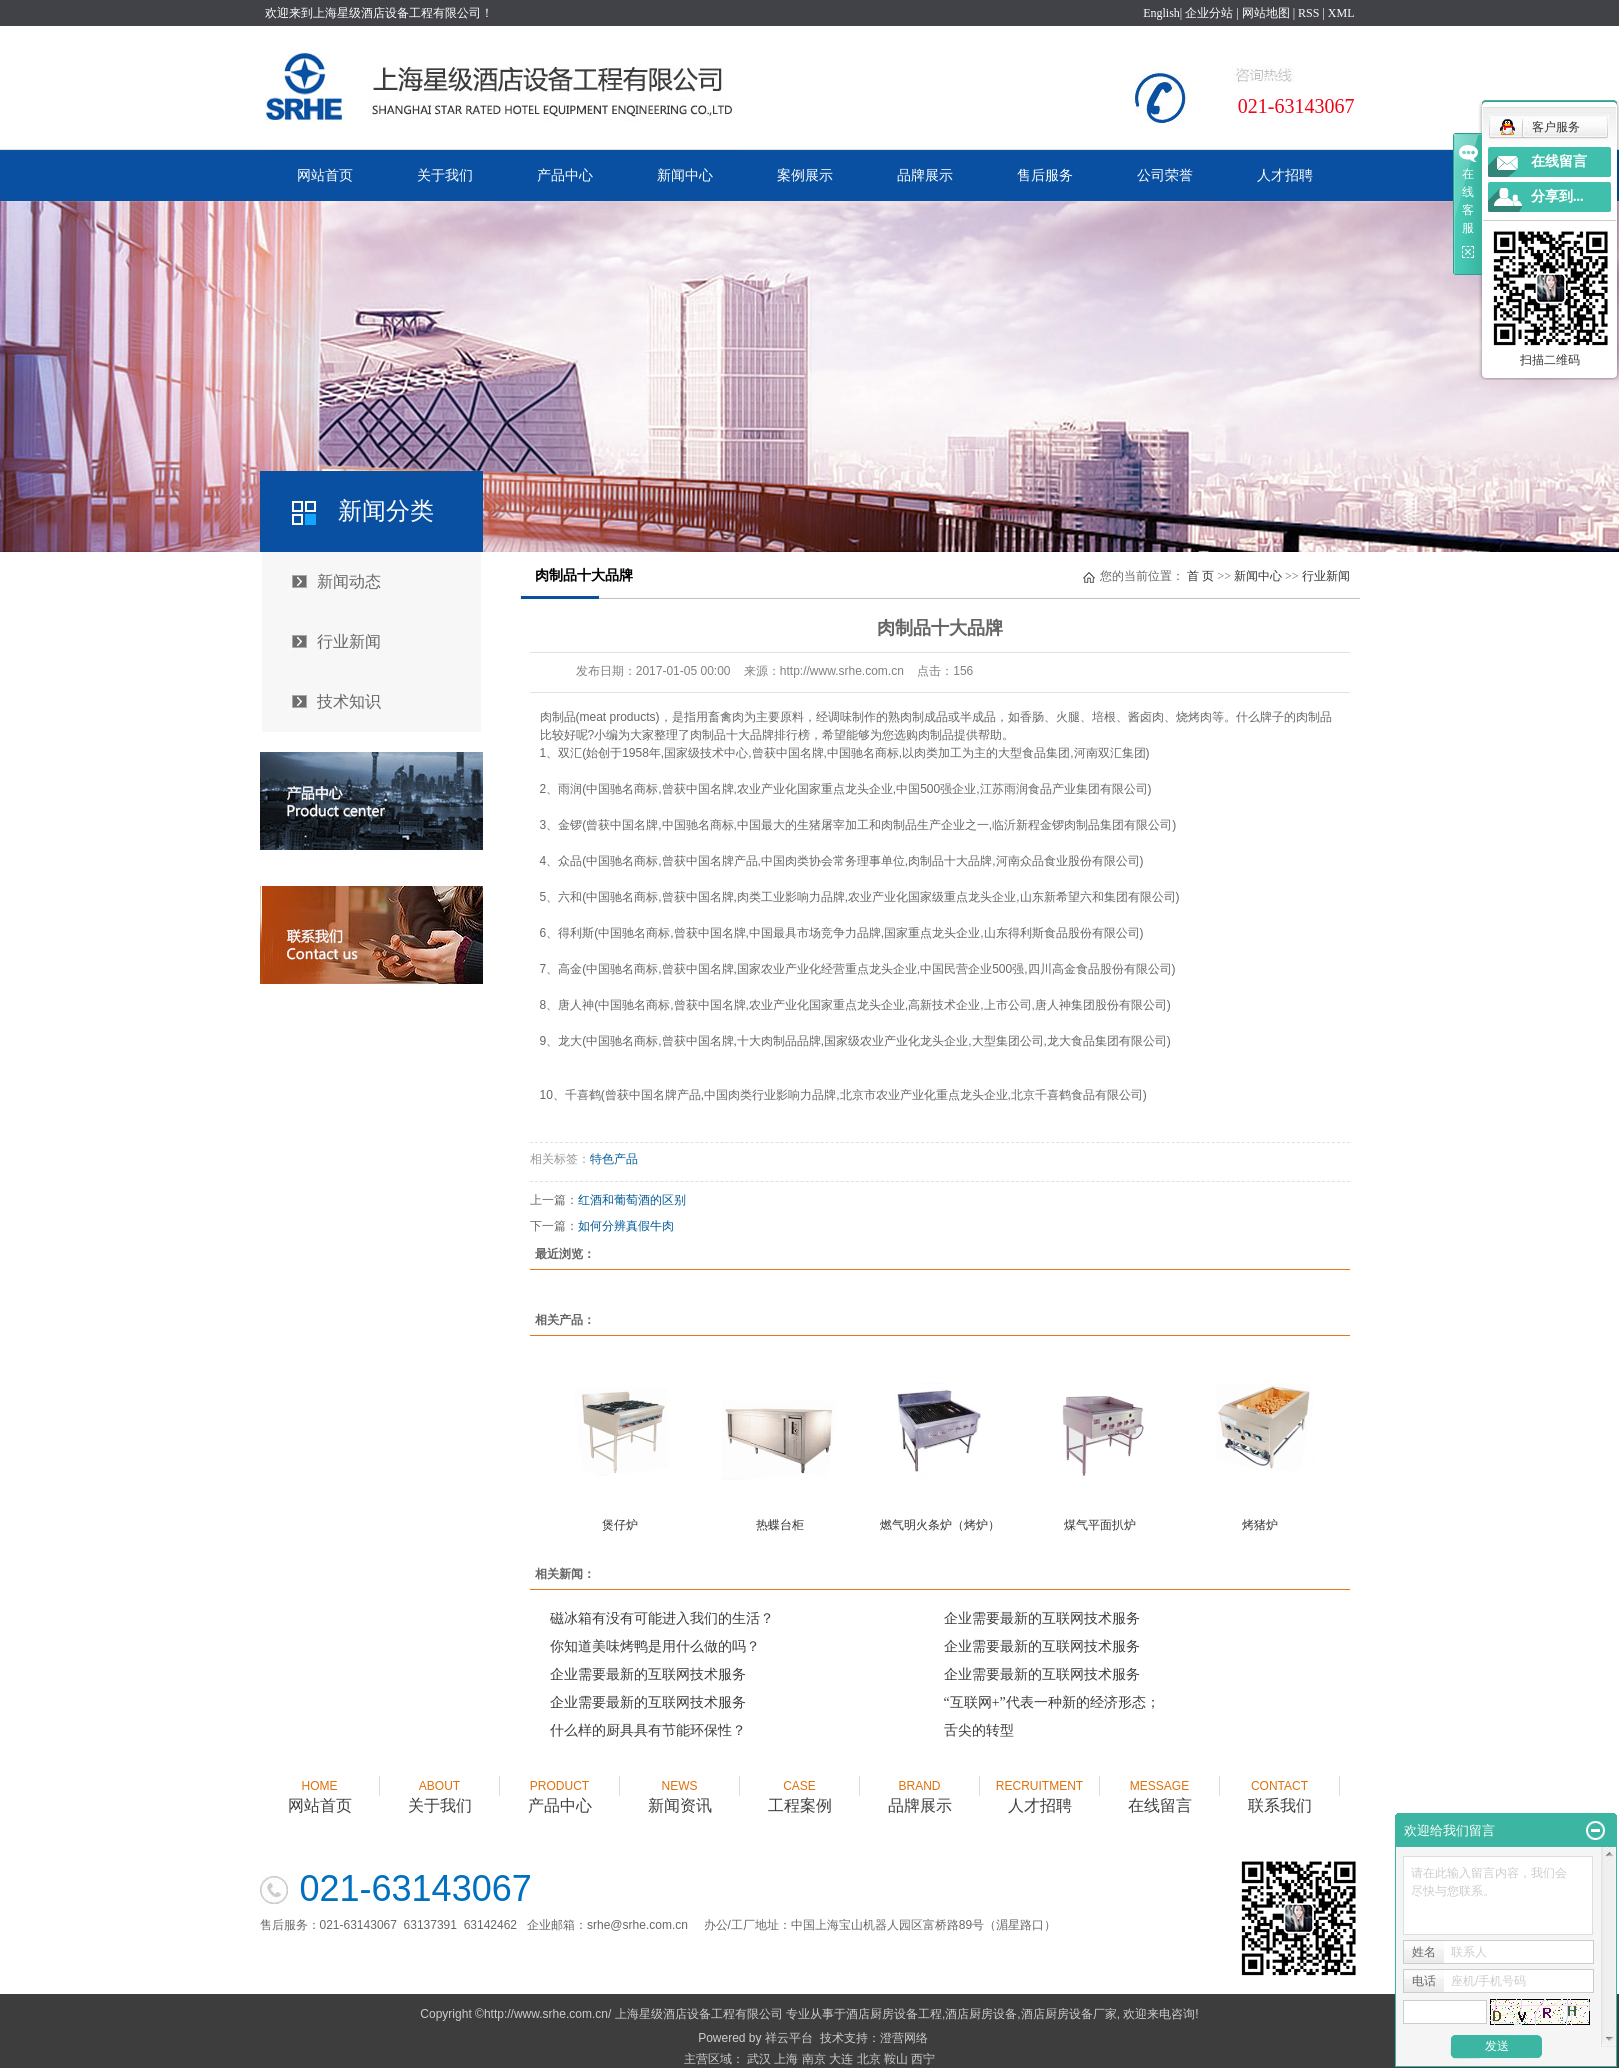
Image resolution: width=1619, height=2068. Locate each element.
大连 (841, 2059)
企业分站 (1209, 13)
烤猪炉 (1260, 1525)
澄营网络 (904, 2038)
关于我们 (445, 175)
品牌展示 (925, 175)
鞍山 (896, 2059)
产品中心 (565, 175)
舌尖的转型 (979, 1730)
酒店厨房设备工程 (894, 2014)
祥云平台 (789, 2038)
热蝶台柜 (780, 1525)
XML (1341, 13)
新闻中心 (685, 175)
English (1161, 13)
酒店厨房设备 (981, 2014)
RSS (1308, 13)
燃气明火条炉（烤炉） (940, 1525)
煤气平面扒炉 (1100, 1525)
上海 (786, 2059)
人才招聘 (1285, 175)
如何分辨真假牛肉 (626, 1226)
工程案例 (800, 1787)
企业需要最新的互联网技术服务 (1042, 1618)
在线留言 (1160, 1787)
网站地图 (1266, 13)
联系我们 (1280, 1787)
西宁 (923, 2059)
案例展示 (805, 175)
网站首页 (325, 175)
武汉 (759, 2059)
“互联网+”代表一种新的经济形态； (1052, 1702)
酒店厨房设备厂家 (1069, 2014)
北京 (869, 2059)
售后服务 (1045, 175)
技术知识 (349, 701)
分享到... (1557, 196)
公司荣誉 (1165, 175)
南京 (814, 2059)
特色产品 (614, 1159)
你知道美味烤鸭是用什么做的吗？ (655, 1646)
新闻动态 (349, 581)
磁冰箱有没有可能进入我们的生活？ (662, 1618)
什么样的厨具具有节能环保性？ (648, 1730)
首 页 (1200, 576)
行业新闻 (349, 641)
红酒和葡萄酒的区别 (632, 1200)
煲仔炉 (620, 1525)
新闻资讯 (680, 1787)
